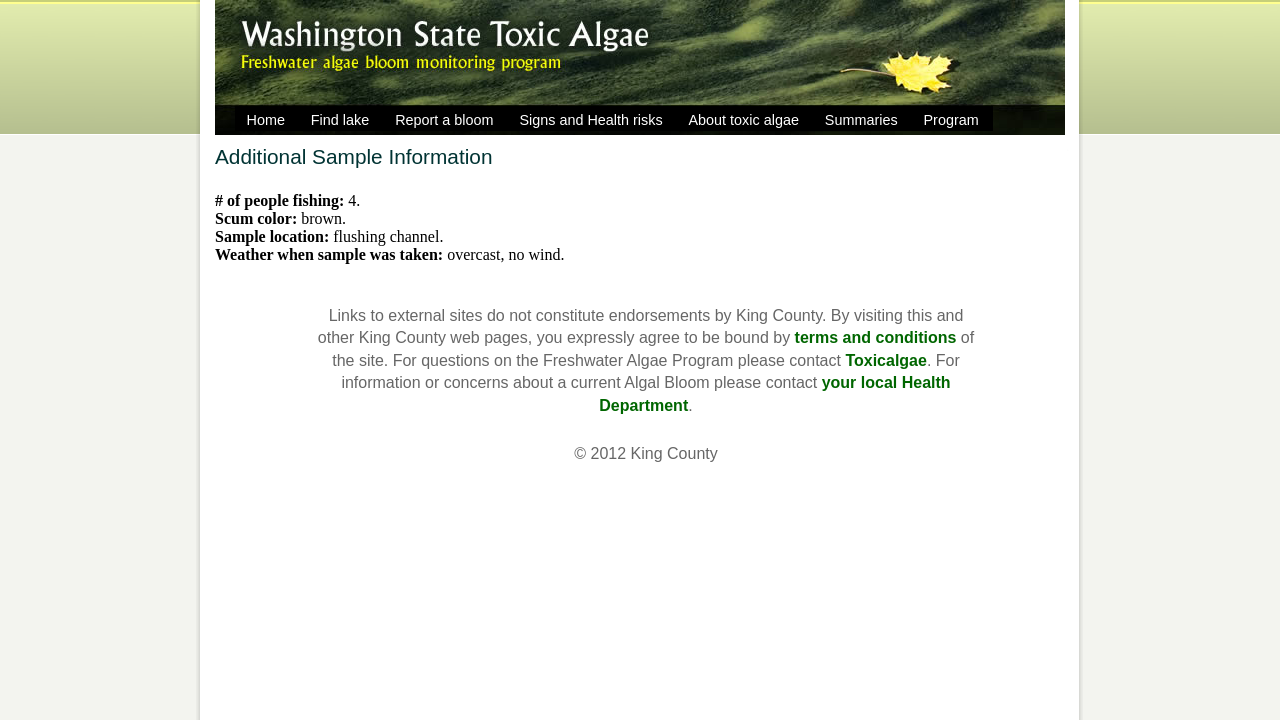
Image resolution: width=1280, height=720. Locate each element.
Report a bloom (444, 120)
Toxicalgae (886, 360)
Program (951, 120)
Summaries (861, 120)
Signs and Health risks (590, 120)
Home (266, 120)
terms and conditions (876, 337)
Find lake (340, 120)
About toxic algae (744, 120)
